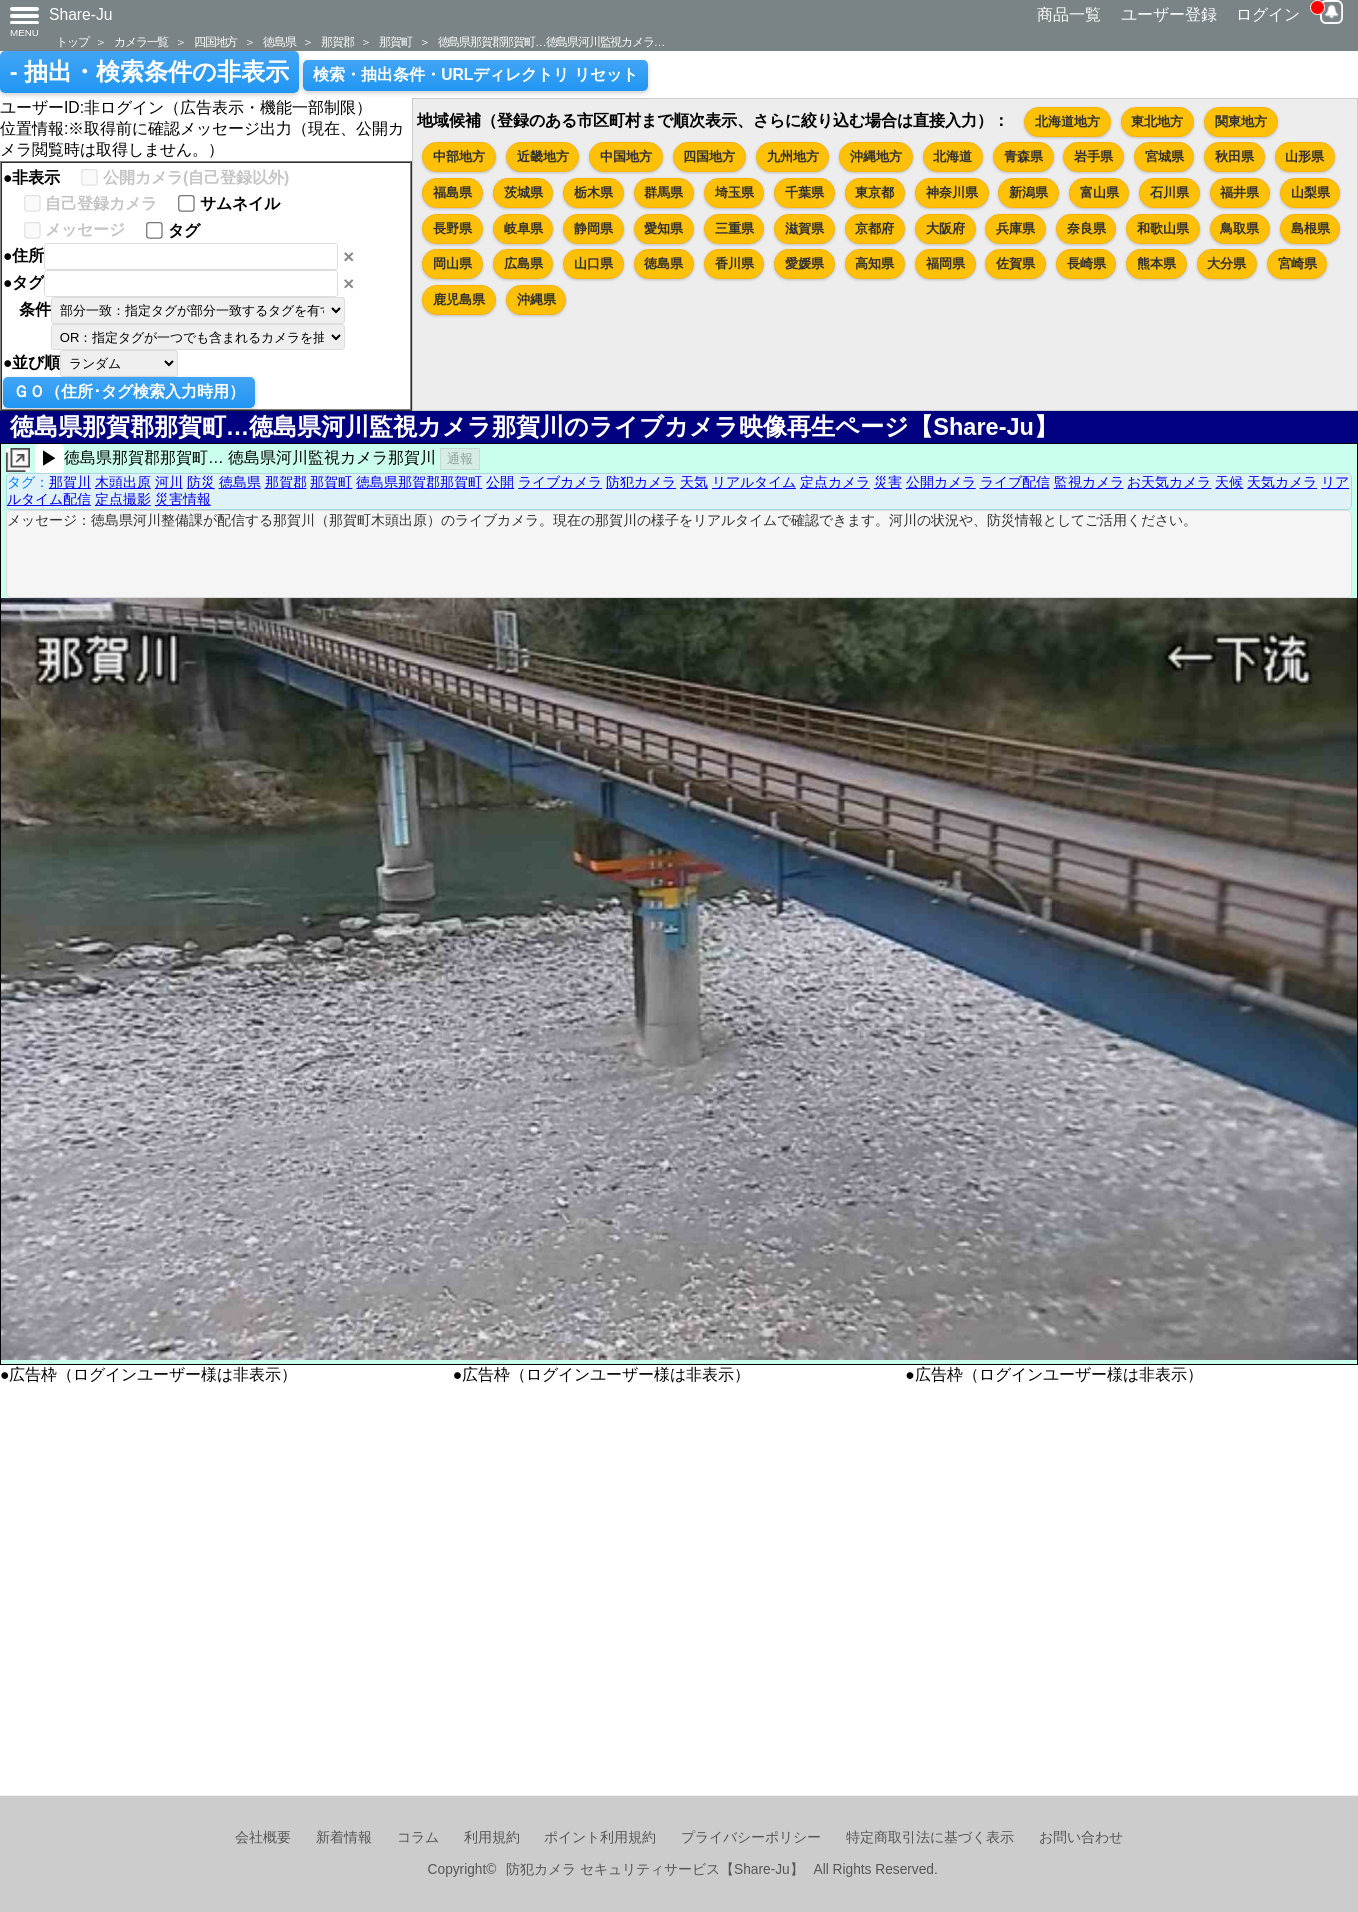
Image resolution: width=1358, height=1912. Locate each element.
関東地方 (1241, 121)
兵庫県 (1015, 228)
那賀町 (395, 41)
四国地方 (215, 41)
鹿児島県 (459, 299)
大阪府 (945, 228)
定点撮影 (123, 499)
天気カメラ (1282, 482)
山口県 (593, 263)
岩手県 (1093, 156)
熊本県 (1156, 263)
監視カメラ (1089, 482)
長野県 (452, 228)
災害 (888, 482)
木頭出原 (123, 482)
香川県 (734, 263)
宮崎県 (1297, 263)
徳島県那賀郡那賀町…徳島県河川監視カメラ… (551, 41)
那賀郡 (337, 41)
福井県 (1239, 192)
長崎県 (1086, 263)
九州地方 (793, 156)
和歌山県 (1163, 228)
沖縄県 (536, 299)
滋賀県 (804, 228)
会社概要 (263, 1837)
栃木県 (593, 192)
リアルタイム (754, 482)
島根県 (1310, 228)
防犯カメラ (641, 482)
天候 (1229, 482)
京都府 (874, 228)
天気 (694, 482)
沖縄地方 (876, 156)
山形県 (1304, 156)
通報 (460, 458)
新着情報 (344, 1837)
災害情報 (183, 499)
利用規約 (492, 1837)
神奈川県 (952, 192)
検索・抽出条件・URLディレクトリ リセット (475, 74)
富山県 (1099, 192)
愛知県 (663, 228)
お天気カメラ (1169, 482)
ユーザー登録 (1169, 14)
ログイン (1268, 14)
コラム (418, 1837)
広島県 (523, 263)
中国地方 (626, 156)
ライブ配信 (1015, 482)
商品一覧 (1069, 14)
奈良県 (1086, 228)
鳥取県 (1239, 228)
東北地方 (1157, 121)
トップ (72, 41)
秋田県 (1234, 156)
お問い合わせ (1081, 1837)
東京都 (874, 192)
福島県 (452, 192)
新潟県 (1028, 192)
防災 (201, 482)
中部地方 (459, 156)
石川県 (1169, 192)
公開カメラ (941, 482)
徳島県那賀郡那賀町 (419, 482)
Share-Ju (81, 14)
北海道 (952, 156)
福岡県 (945, 263)
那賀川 (70, 482)
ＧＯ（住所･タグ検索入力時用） (129, 391)
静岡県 (593, 228)
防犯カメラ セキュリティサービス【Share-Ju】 (654, 1869)
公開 (500, 482)
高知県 (874, 263)
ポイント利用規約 (600, 1837)
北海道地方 (1067, 121)
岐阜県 (523, 228)
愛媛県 (804, 263)
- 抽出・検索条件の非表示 (149, 72)
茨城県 (523, 192)
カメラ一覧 (141, 41)
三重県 (734, 228)
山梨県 (1310, 192)
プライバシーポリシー (751, 1837)
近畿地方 (543, 156)
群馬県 (663, 192)
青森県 (1023, 156)
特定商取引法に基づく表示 (930, 1837)
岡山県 (452, 263)
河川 (169, 482)
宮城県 (1164, 156)
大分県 (1226, 263)
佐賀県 (1015, 263)
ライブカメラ (560, 482)
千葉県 (804, 192)
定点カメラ (835, 482)
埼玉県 (734, 192)
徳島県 (279, 41)
